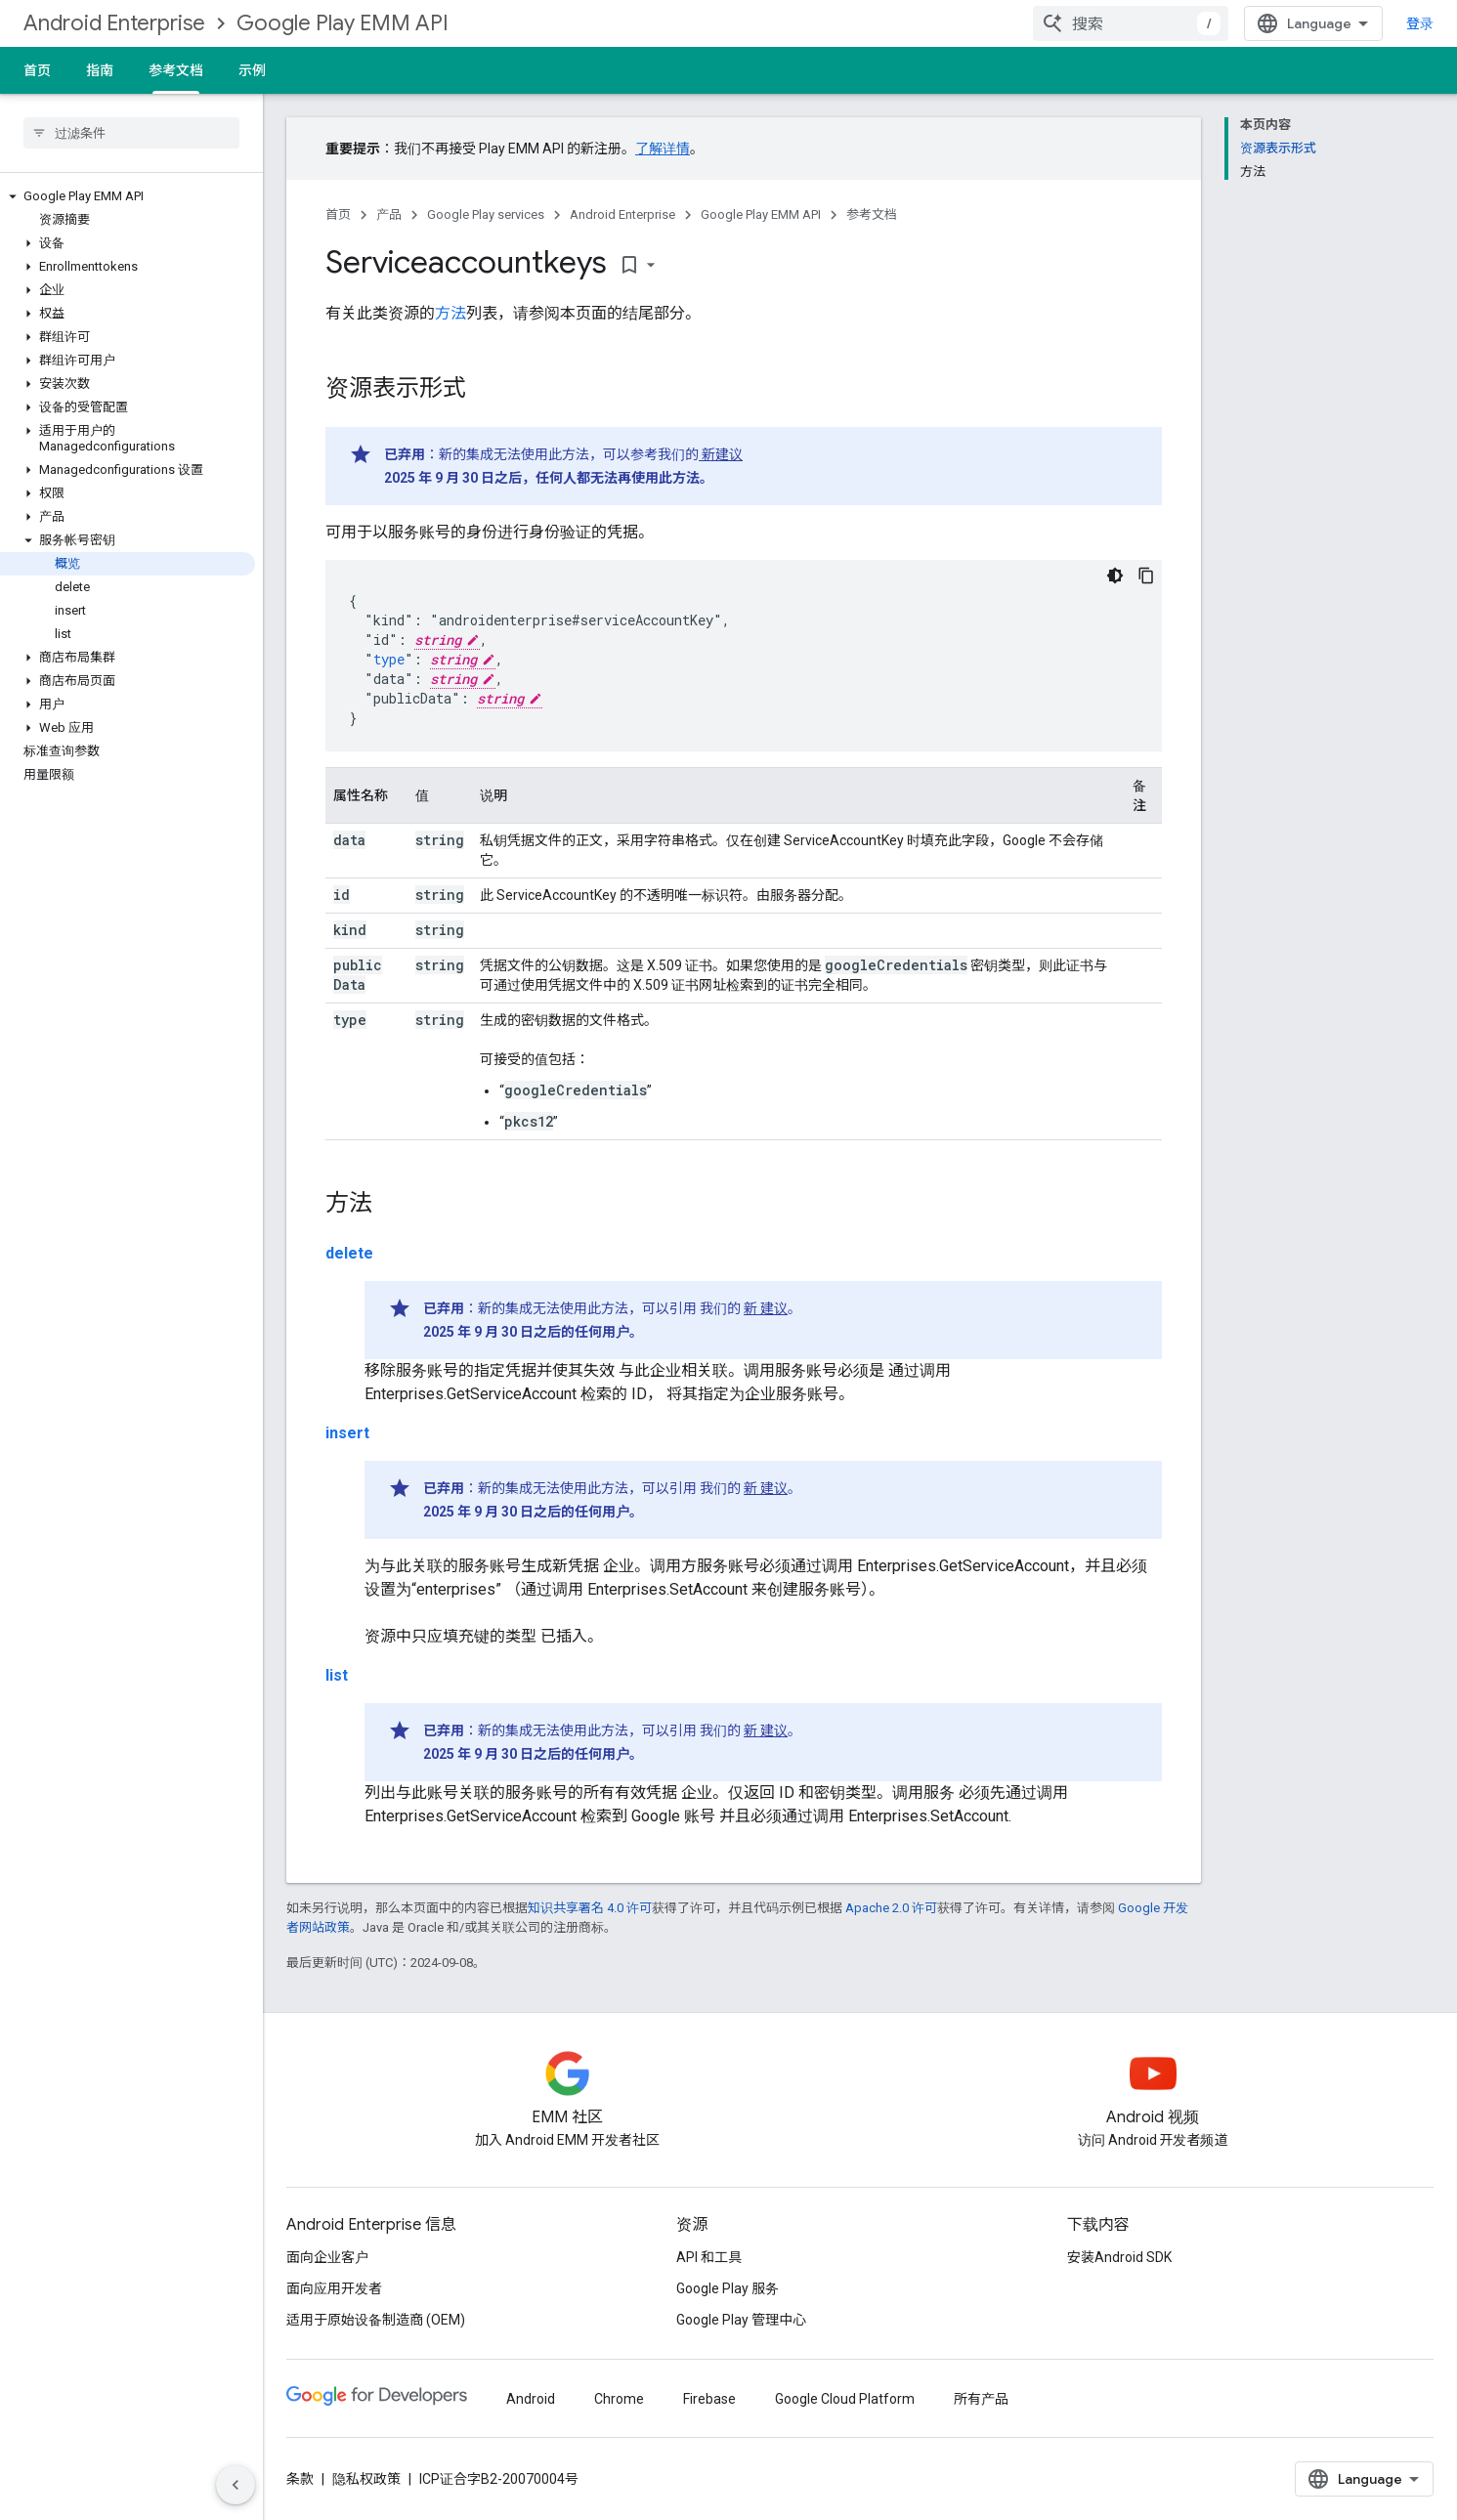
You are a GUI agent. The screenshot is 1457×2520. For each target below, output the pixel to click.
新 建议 (766, 1308)
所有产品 (981, 2399)
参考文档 (871, 214)
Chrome (619, 2399)
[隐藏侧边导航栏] (235, 2484)
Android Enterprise (114, 23)
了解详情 (662, 148)
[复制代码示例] (1146, 575)
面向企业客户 (327, 2257)
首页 (37, 70)
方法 (450, 313)
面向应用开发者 (334, 2288)
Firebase (709, 2399)
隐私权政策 (366, 2479)
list (336, 1675)
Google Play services (485, 214)
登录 (1420, 23)
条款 (300, 2479)
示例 (252, 70)
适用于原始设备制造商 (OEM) (375, 2320)
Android (530, 2399)
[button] (127, 196)
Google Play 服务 (727, 2288)
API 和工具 (709, 2257)
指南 (99, 70)
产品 (389, 214)
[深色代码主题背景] (1115, 575)
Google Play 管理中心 (741, 2320)
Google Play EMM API (342, 23)
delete (349, 1253)
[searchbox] (131, 133)
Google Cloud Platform (845, 2399)
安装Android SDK (1119, 2257)
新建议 (721, 454)
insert (347, 1433)
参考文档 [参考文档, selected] (176, 70)
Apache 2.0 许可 (891, 1908)
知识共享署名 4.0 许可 (590, 1908)
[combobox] (1130, 23)
